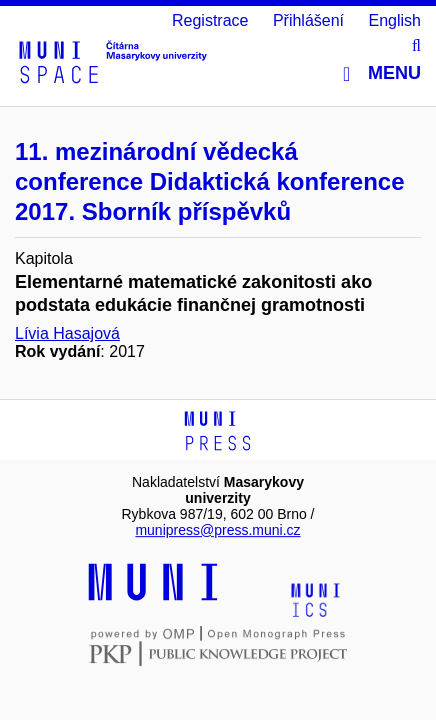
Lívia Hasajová (67, 333)
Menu (382, 73)
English (395, 20)
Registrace (210, 20)
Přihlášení (308, 20)
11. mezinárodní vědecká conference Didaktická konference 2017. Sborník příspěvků (210, 181)
